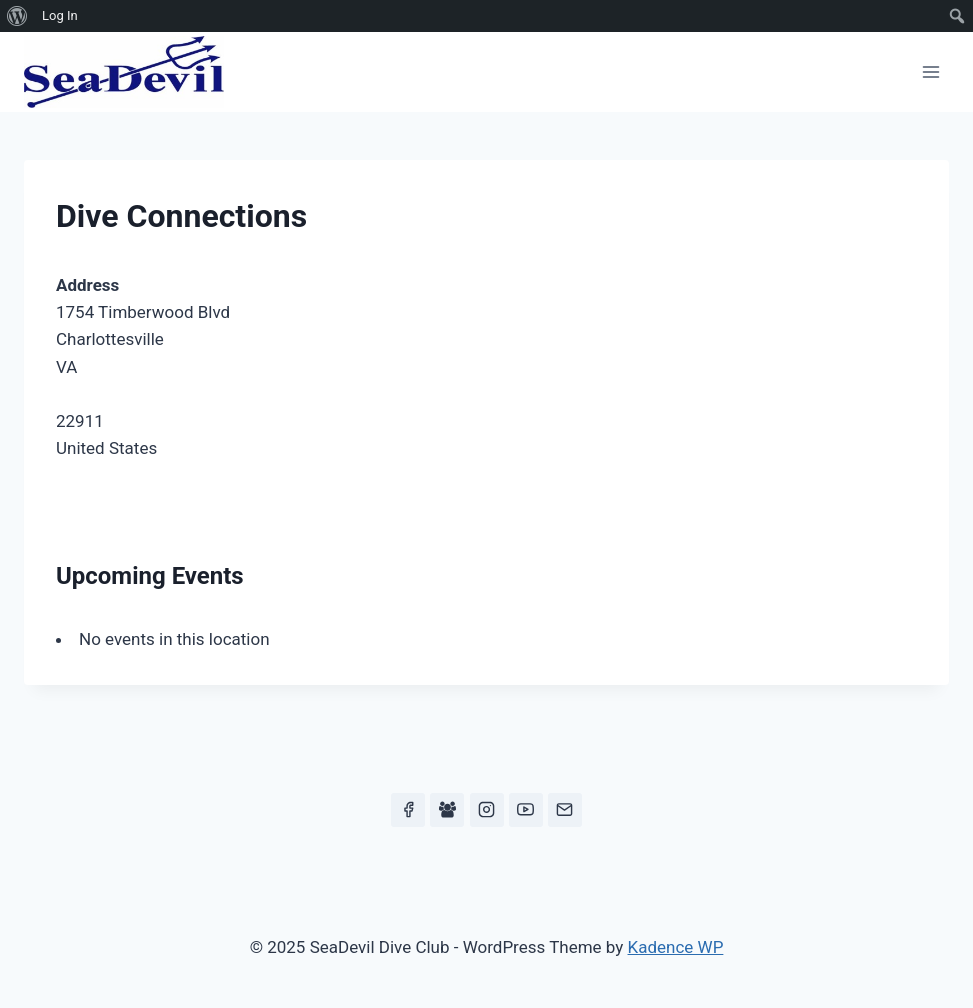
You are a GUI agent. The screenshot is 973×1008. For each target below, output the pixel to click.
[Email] (565, 810)
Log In (60, 15)
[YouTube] (526, 810)
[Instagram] (487, 810)
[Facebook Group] (447, 810)
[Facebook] (408, 810)
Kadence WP (676, 947)
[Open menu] (930, 71)
